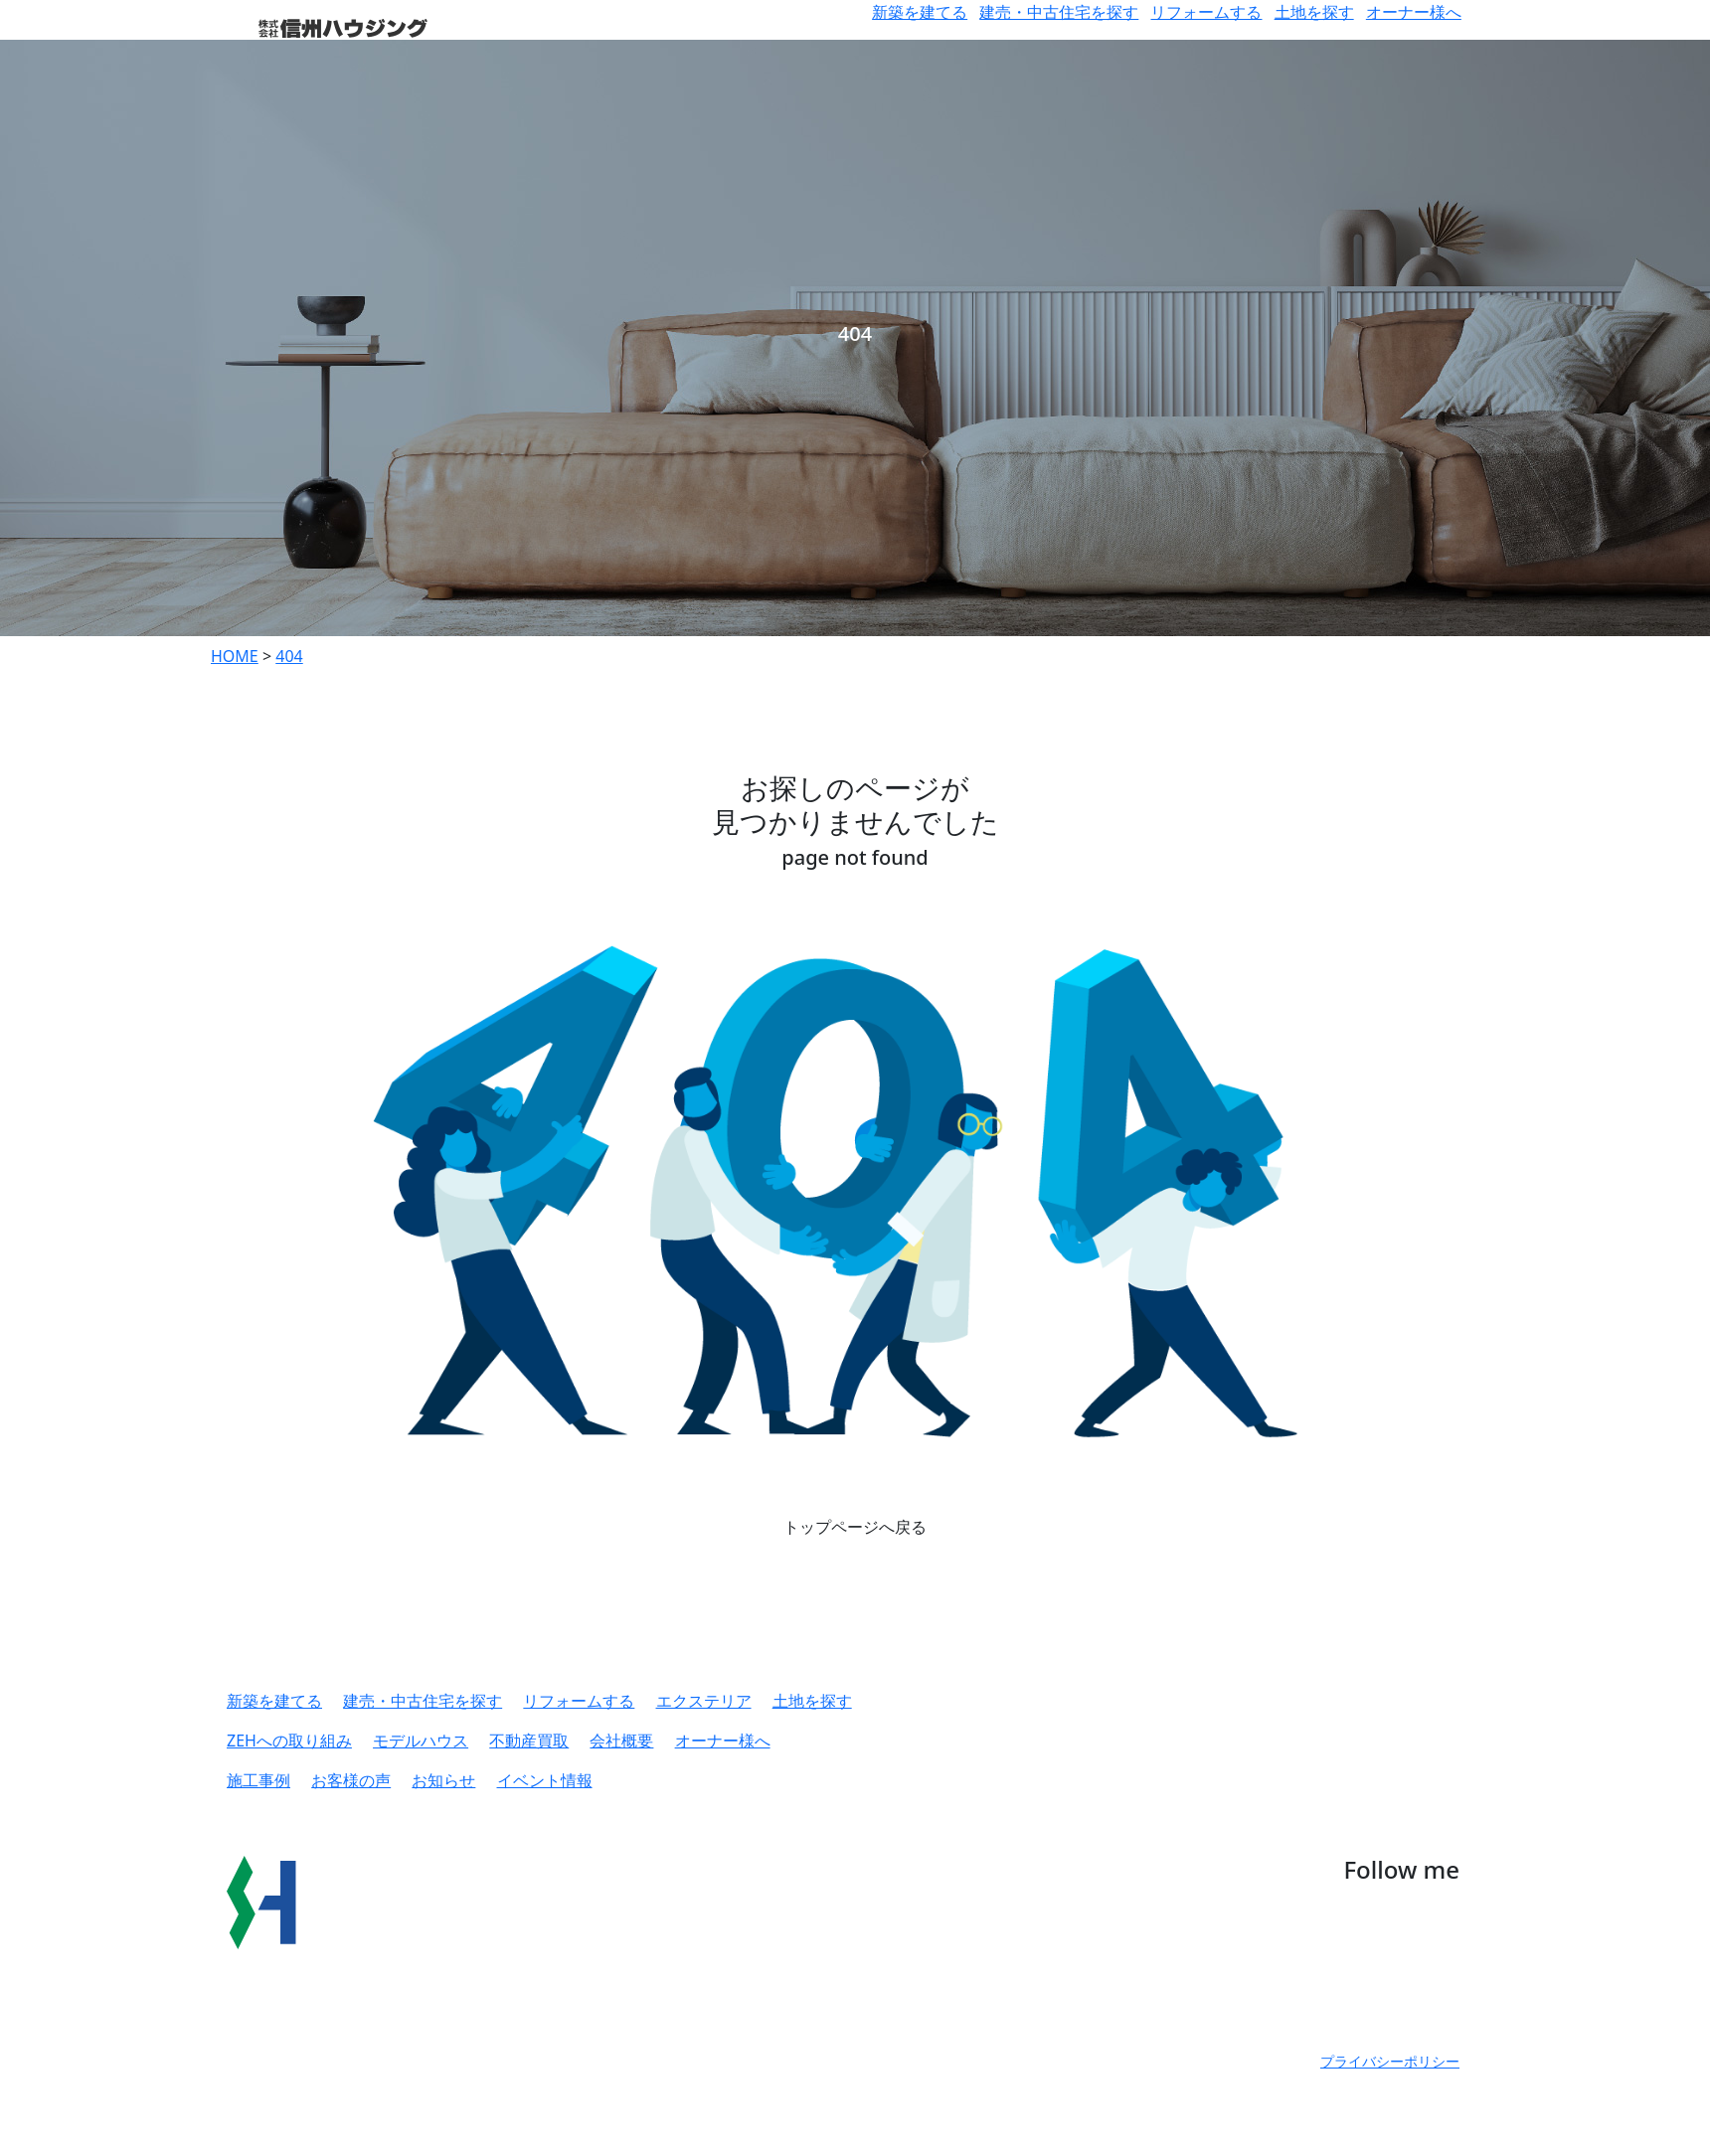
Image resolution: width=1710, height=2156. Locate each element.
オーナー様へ (1413, 12)
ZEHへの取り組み (289, 1740)
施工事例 (258, 1780)
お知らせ (443, 1780)
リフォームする (1206, 12)
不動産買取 (529, 1740)
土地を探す (1314, 12)
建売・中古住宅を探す (1058, 12)
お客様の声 (351, 1780)
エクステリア (704, 1701)
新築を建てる (919, 12)
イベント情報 (545, 1780)
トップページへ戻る (855, 1527)
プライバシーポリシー (1389, 2061)
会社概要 (621, 1740)
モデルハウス (420, 1740)
